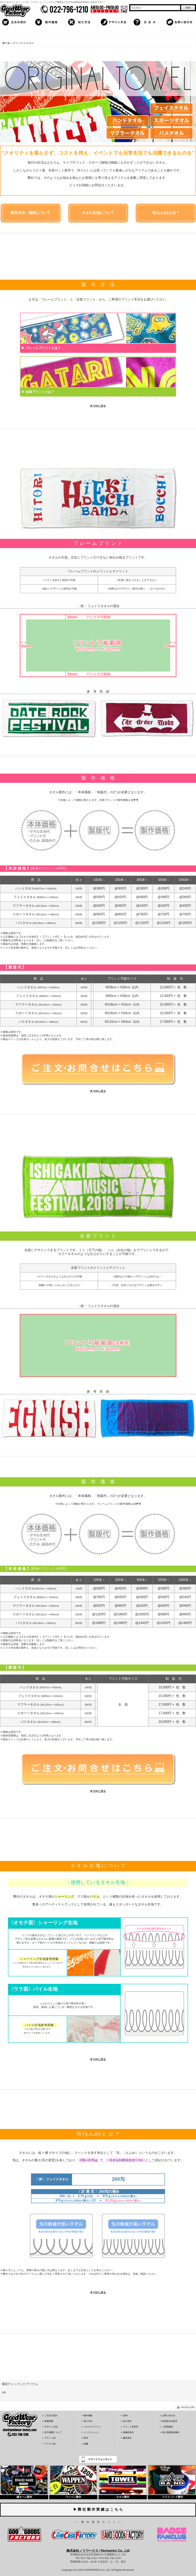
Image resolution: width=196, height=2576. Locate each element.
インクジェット (91, 2432)
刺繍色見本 (128, 2432)
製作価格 (88, 2415)
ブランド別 (49, 2438)
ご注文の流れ (51, 2415)
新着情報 (48, 2421)
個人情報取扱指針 (171, 2432)
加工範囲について (53, 2432)
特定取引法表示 (169, 2421)
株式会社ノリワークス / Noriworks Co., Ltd (98, 2550)
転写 (86, 2438)
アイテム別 (49, 2443)
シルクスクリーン (92, 2426)
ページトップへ (188, 2407)
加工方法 (88, 2421)
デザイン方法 (51, 2426)
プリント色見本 (130, 2426)
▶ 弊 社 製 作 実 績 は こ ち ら (98, 2509)
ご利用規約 (167, 2426)
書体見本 (127, 2438)
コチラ (134, 799)
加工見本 (127, 2421)
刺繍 (86, 2443)
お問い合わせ (168, 2415)
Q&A (125, 2415)
